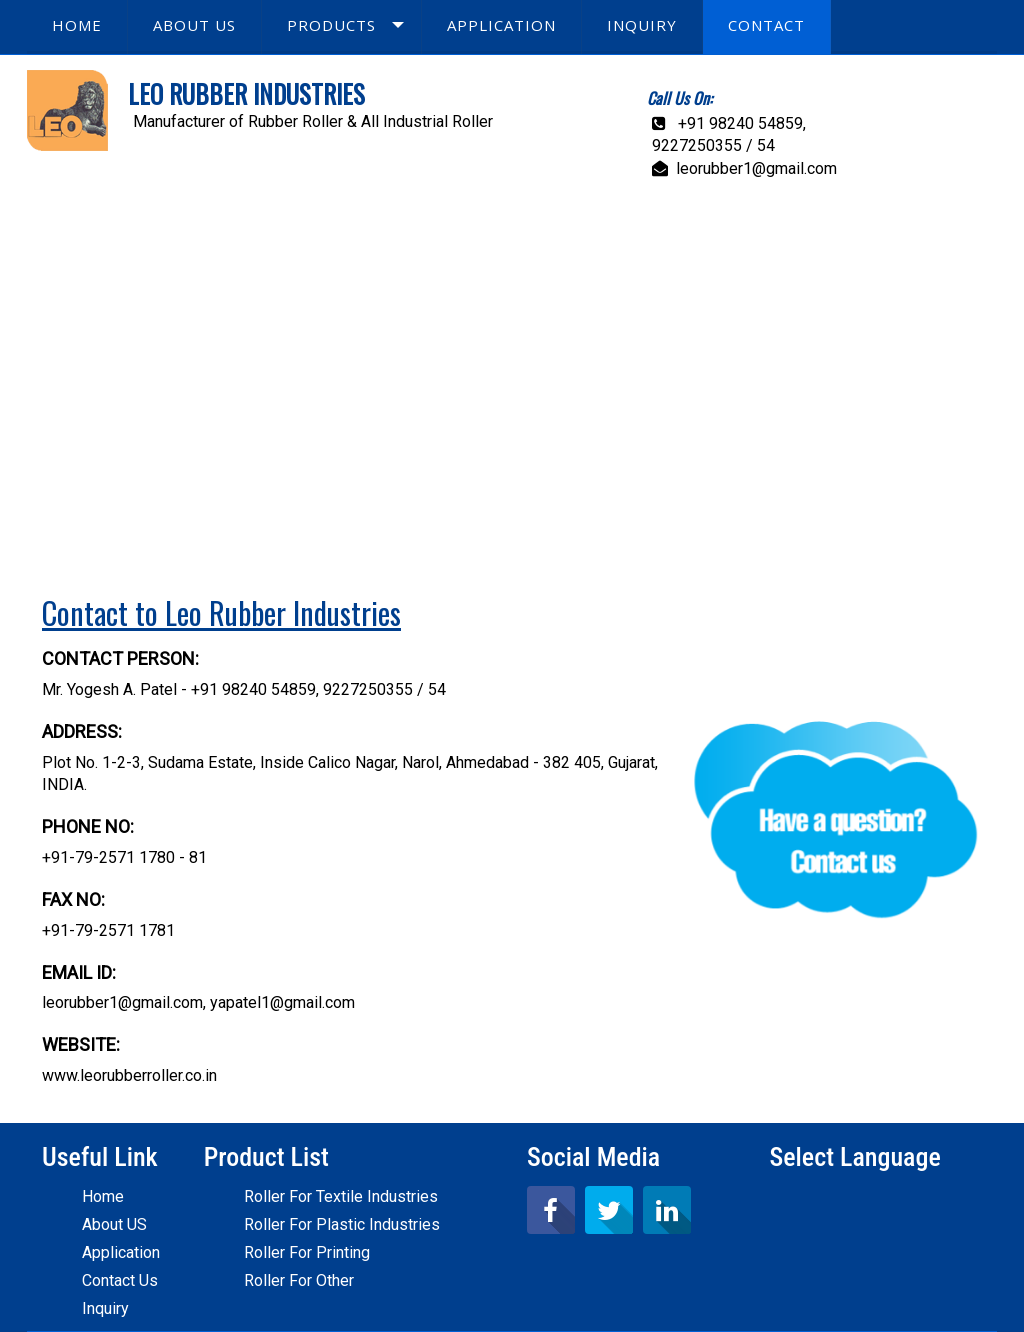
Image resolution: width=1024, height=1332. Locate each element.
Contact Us (120, 1280)
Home (103, 1196)
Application (121, 1252)
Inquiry (105, 1308)
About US (114, 1224)
